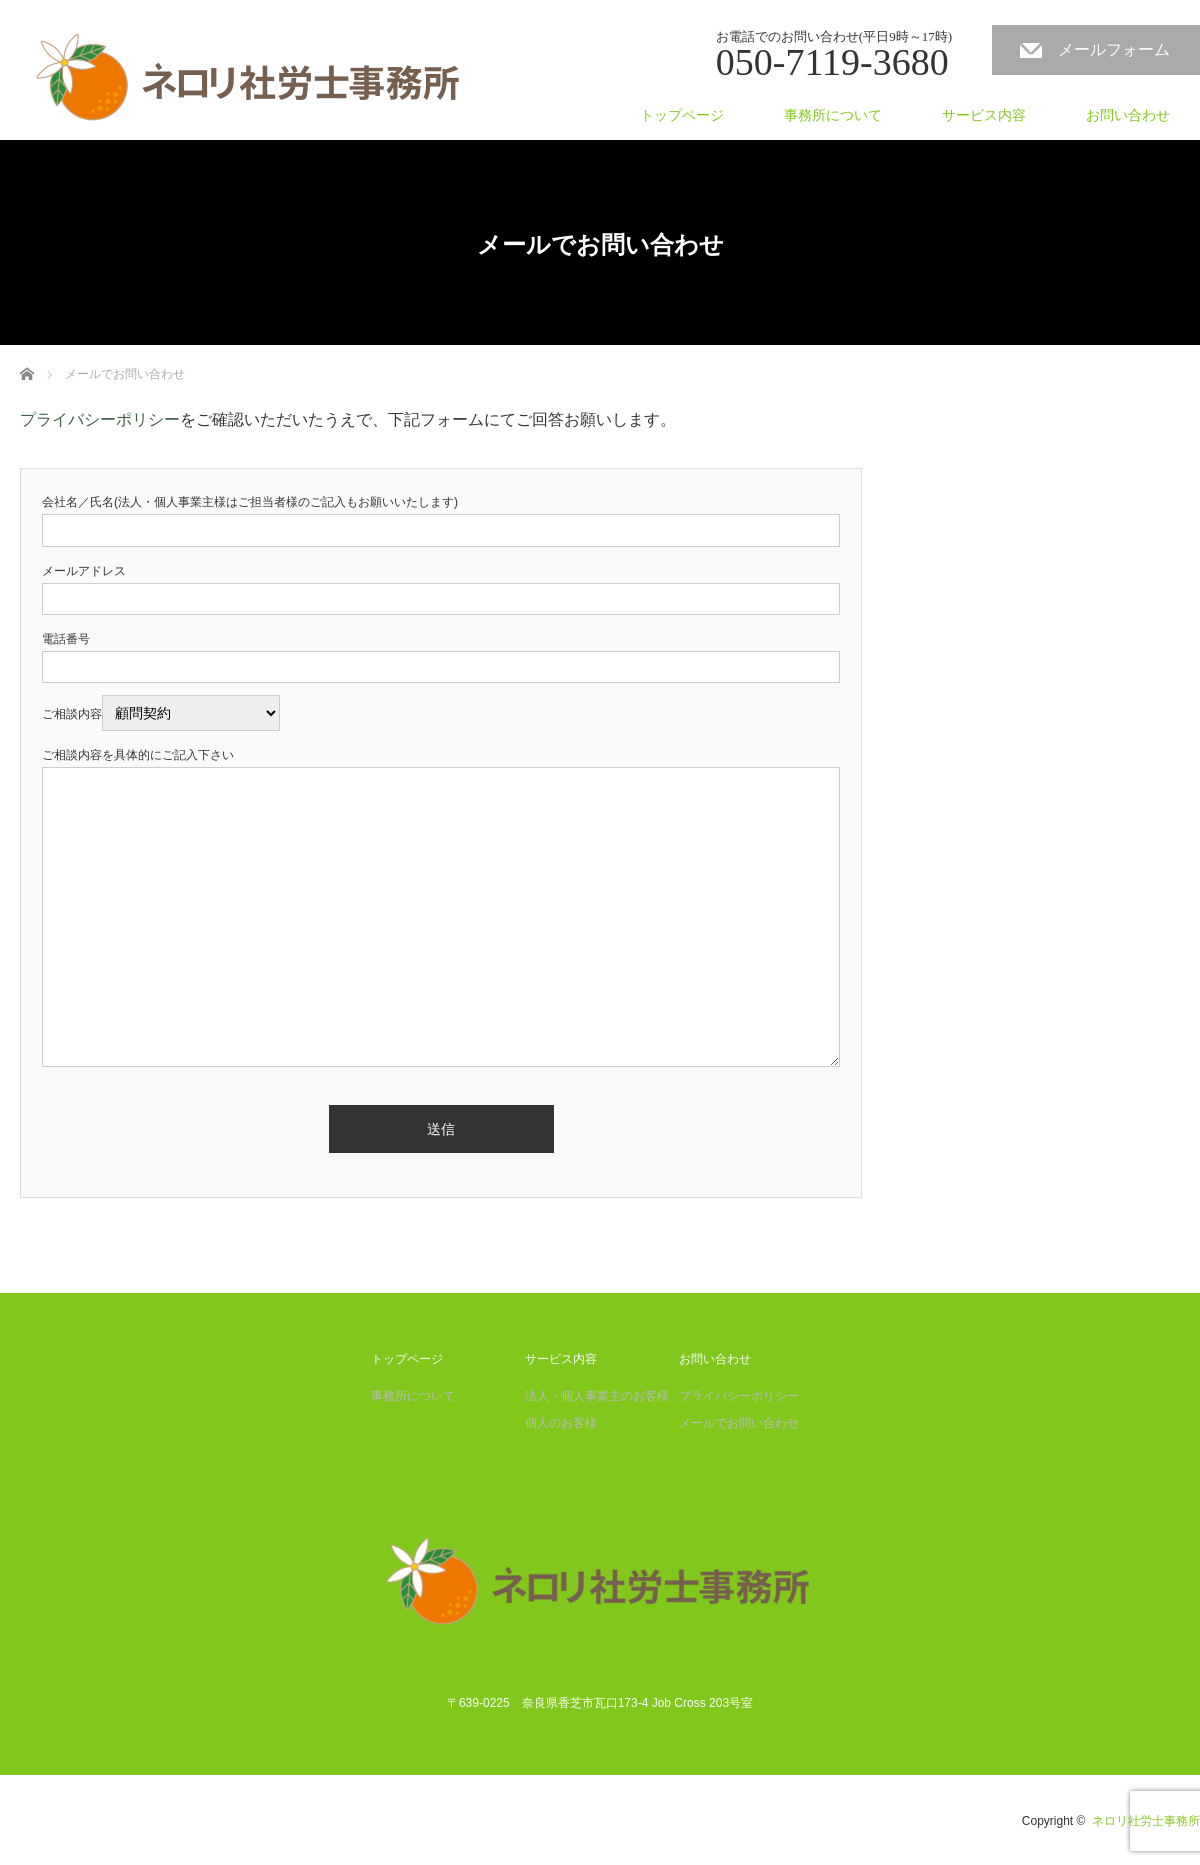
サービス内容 (984, 115)
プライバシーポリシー (100, 419)
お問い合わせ (1128, 115)
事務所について (833, 115)
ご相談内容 (161, 714)
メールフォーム (1114, 49)
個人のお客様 (561, 1423)
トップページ (682, 115)
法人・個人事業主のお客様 (597, 1396)
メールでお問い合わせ (739, 1423)
